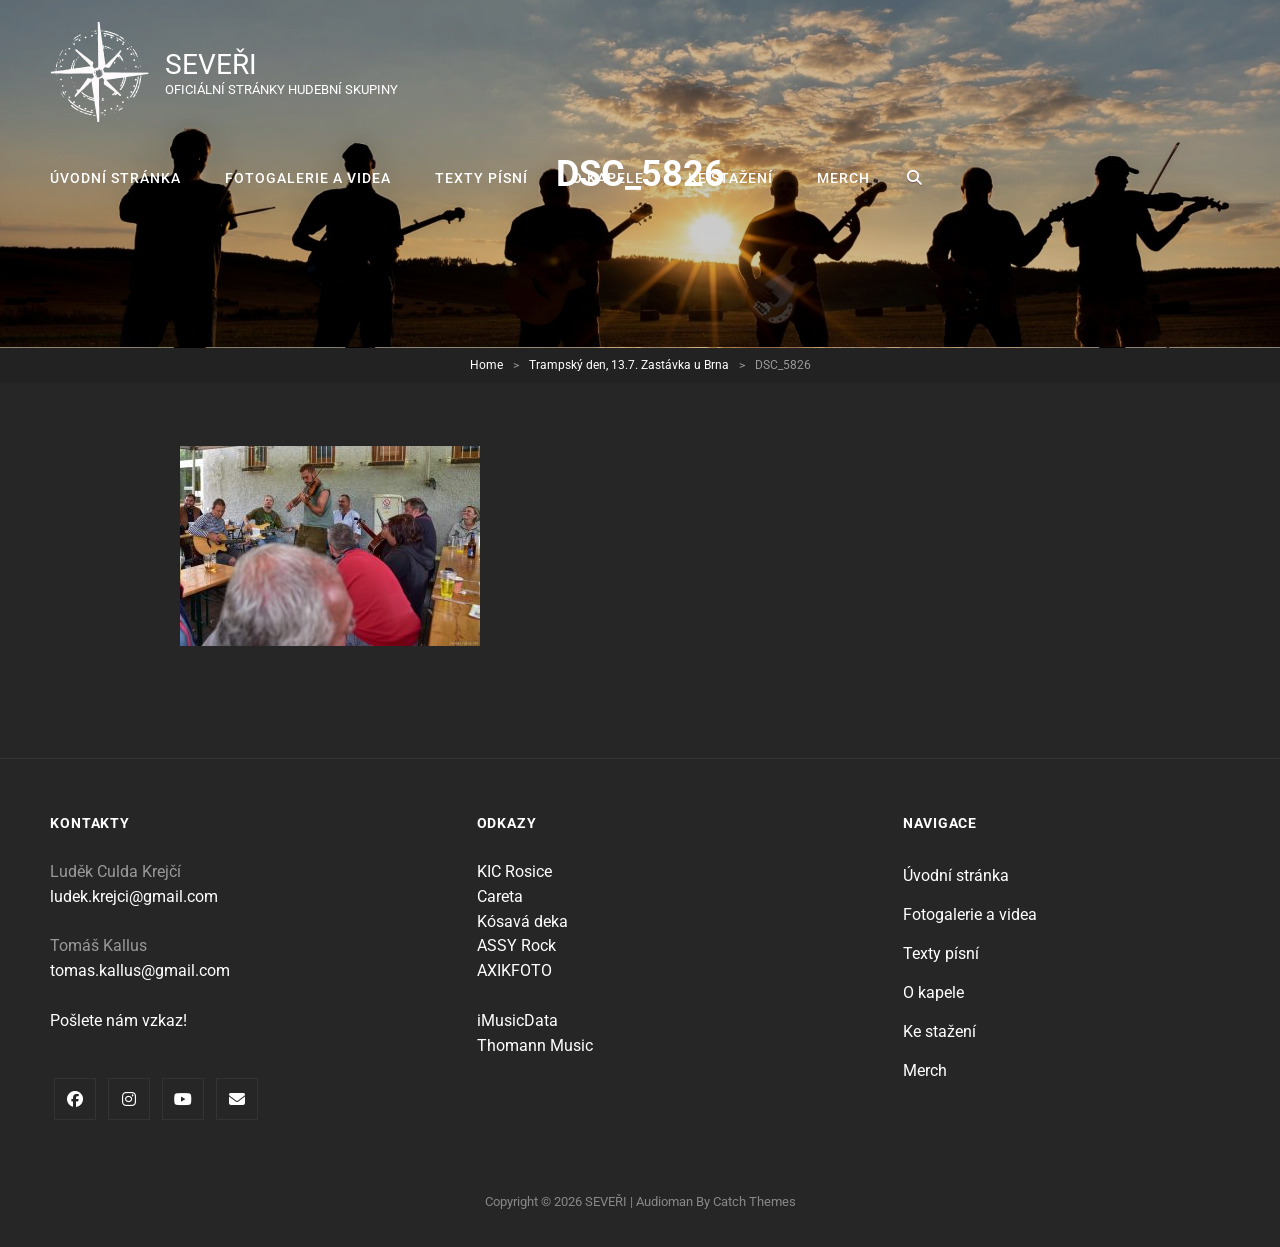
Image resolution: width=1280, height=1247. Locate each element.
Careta (500, 896)
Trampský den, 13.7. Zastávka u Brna (629, 365)
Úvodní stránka (115, 178)
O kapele (608, 178)
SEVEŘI (211, 64)
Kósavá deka (522, 921)
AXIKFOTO (514, 970)
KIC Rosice (514, 871)
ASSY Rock (516, 945)
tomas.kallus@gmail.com (140, 970)
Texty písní (481, 178)
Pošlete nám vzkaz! (118, 1020)
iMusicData (517, 1020)
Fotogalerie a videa (308, 178)
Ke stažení (730, 178)
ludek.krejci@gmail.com (134, 896)
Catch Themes (754, 1201)
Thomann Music (535, 1045)
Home (486, 365)
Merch (843, 178)
